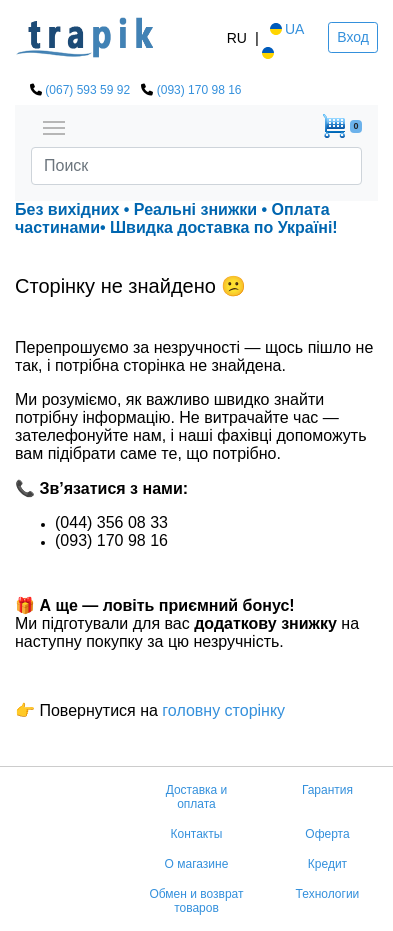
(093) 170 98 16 (199, 90)
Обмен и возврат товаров (196, 901)
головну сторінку (221, 710)
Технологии (328, 894)
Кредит (327, 864)
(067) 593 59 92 (87, 90)
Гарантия (327, 790)
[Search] (196, 166)
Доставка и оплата (197, 797)
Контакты (197, 834)
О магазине (197, 864)
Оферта (327, 834)
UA (285, 29)
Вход (353, 37)
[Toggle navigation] (54, 126)
